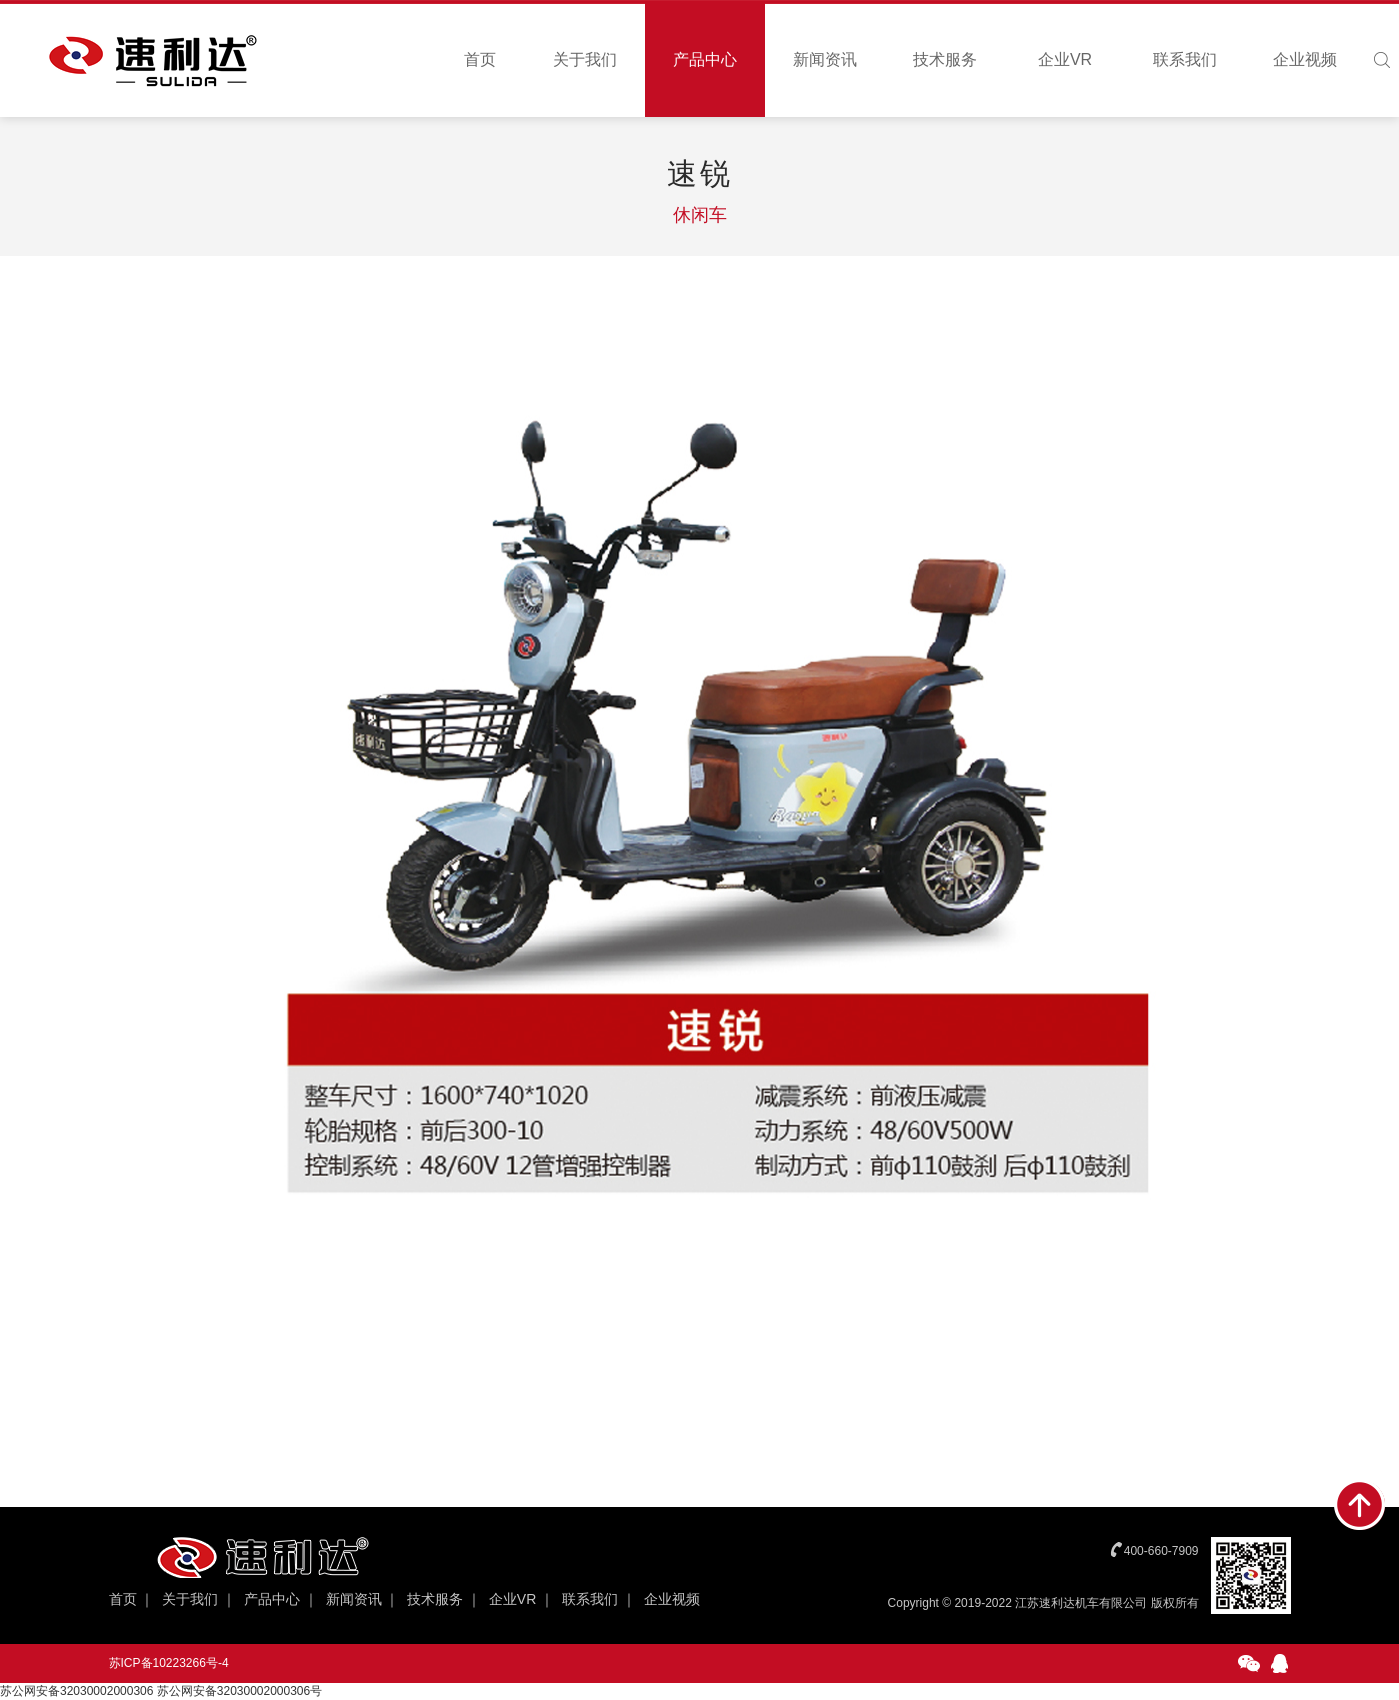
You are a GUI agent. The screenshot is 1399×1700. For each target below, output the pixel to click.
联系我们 (1185, 59)
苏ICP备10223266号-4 (169, 1663)
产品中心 (705, 59)
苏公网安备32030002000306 (76, 1691)
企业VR (1065, 59)
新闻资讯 (825, 59)
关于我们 (585, 59)
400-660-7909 (1161, 1551)
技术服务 (945, 59)
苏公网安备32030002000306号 (239, 1691)
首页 (480, 59)
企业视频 (1305, 59)
